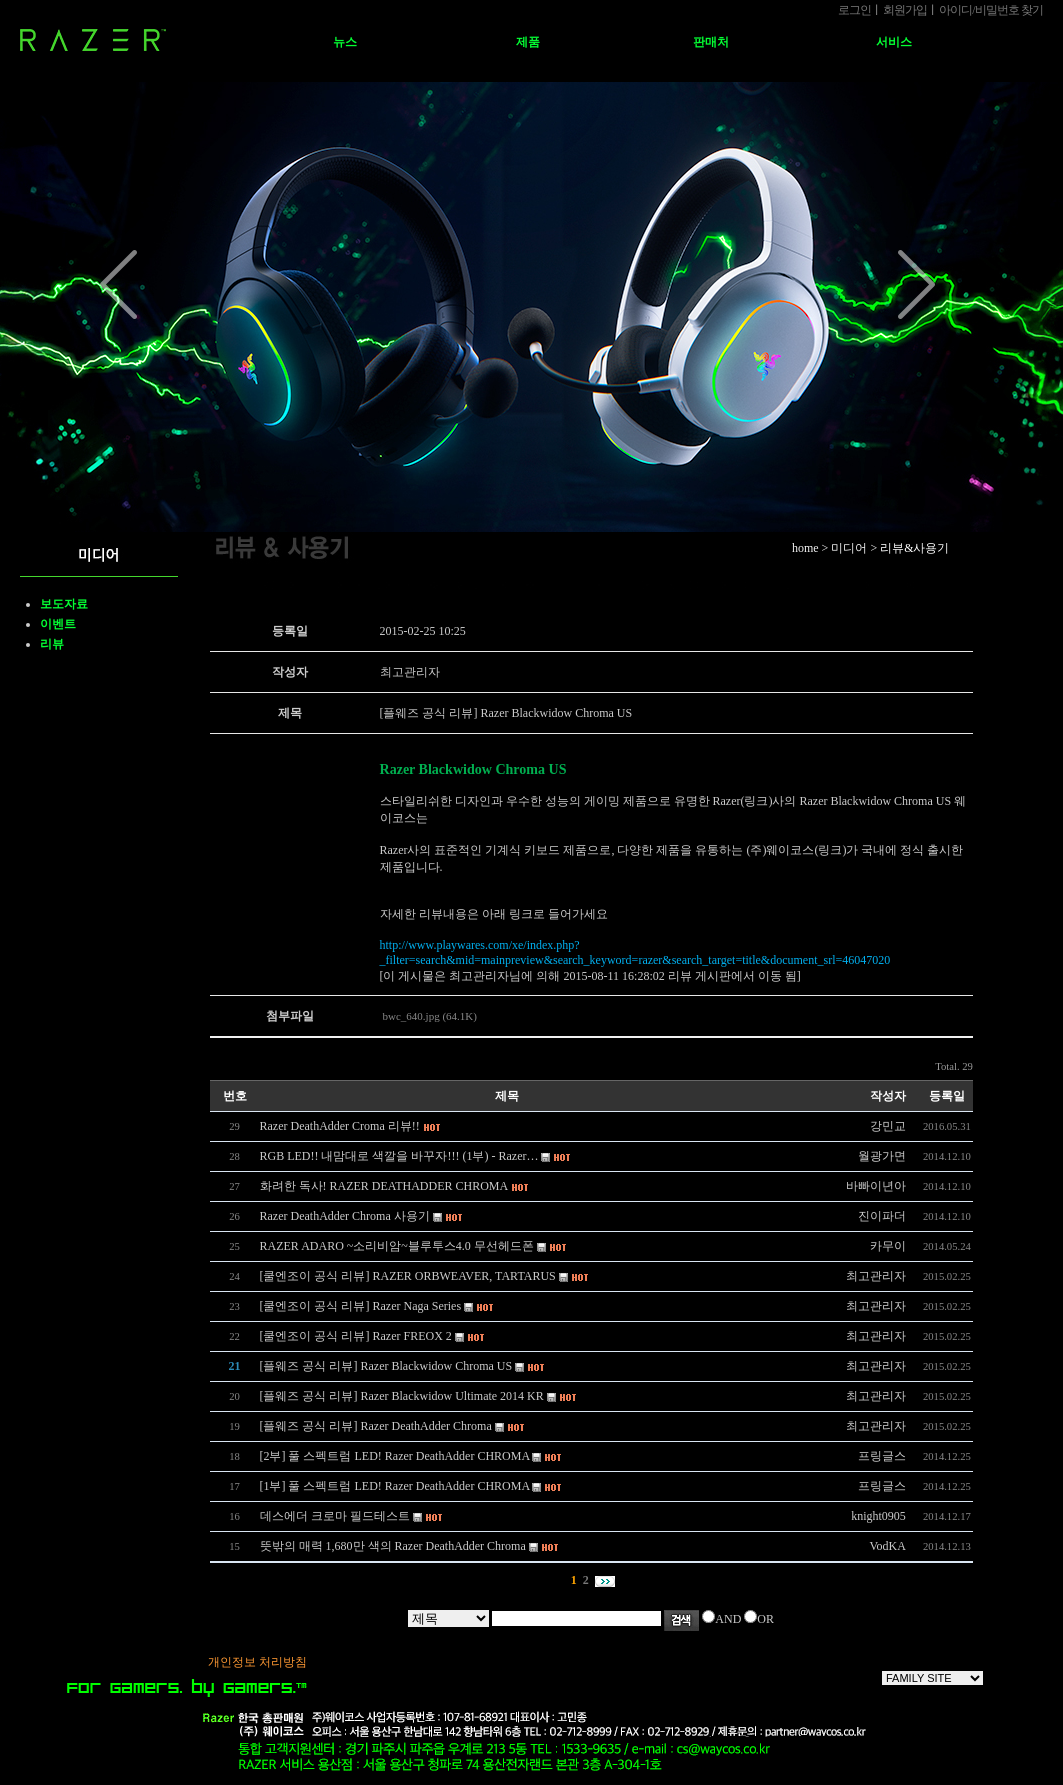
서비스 (894, 42)
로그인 (854, 10)
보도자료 (64, 604)
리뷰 (52, 644)
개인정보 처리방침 (257, 1662)
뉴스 (345, 42)
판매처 (711, 42)
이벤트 (58, 624)
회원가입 (905, 10)
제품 (528, 42)
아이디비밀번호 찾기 (991, 10)
